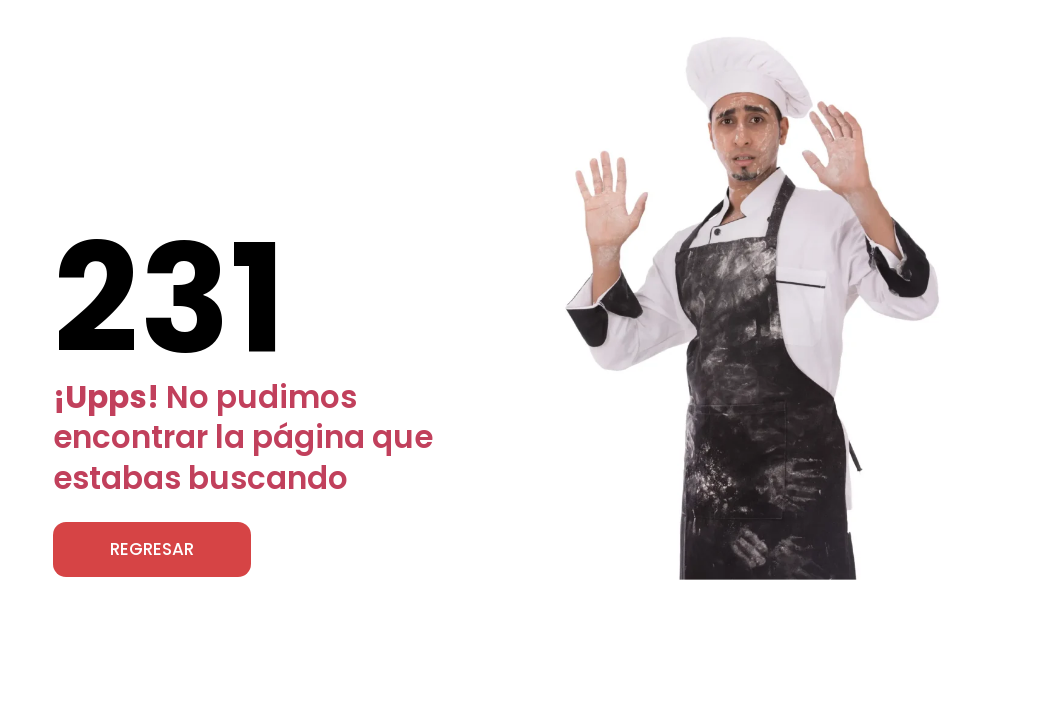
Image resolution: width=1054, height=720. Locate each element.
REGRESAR (152, 549)
